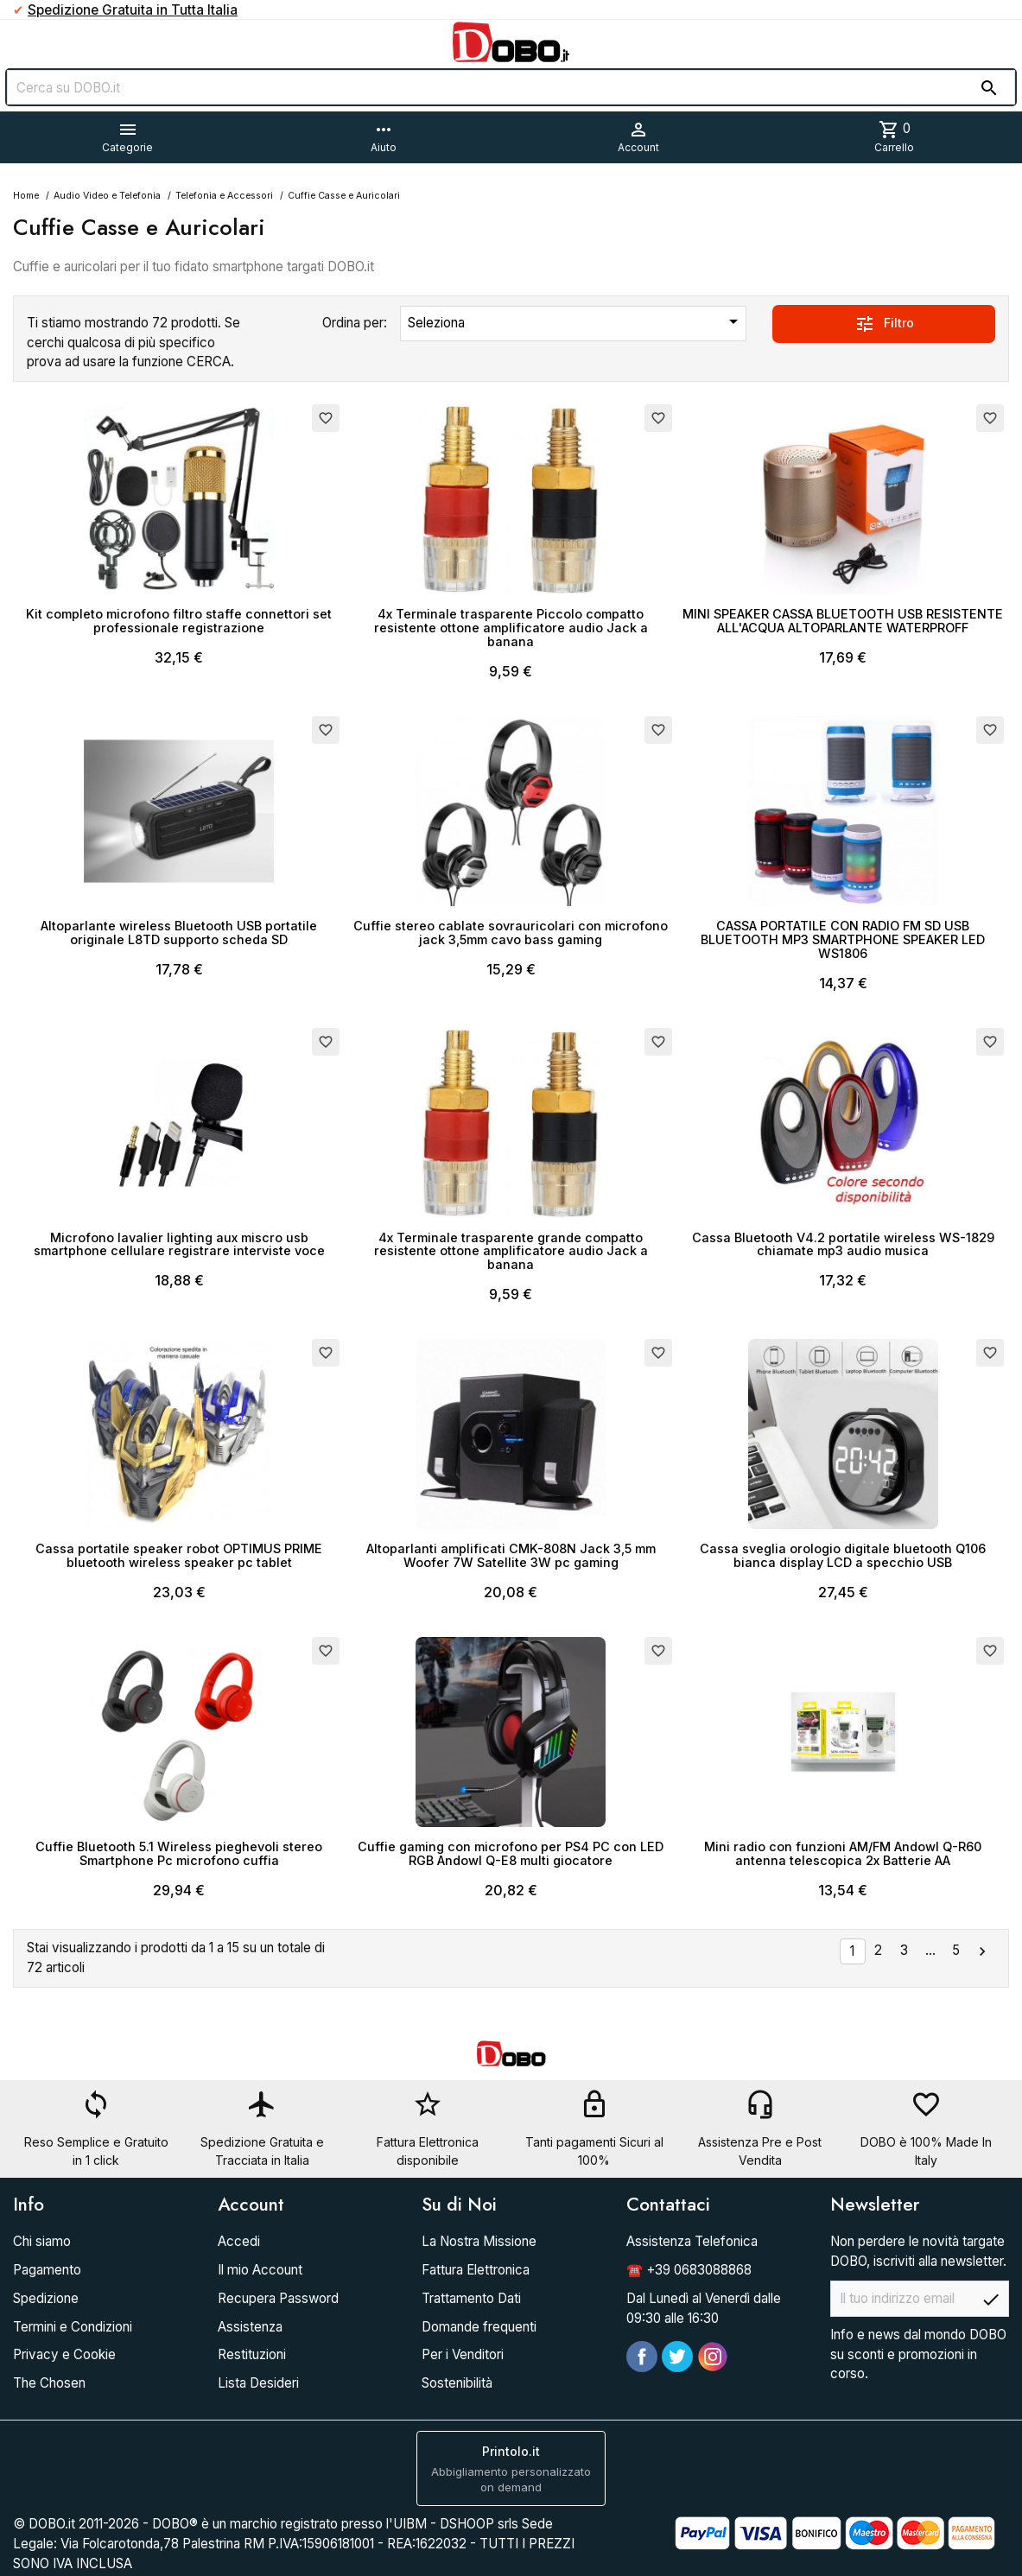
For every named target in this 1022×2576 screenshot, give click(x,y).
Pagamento (47, 2270)
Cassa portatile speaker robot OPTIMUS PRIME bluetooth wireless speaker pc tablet (178, 1555)
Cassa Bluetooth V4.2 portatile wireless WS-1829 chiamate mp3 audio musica (843, 1244)
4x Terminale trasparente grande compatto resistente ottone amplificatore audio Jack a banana (511, 1251)
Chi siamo (42, 2241)
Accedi (239, 2241)
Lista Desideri (258, 2383)
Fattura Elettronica (476, 2270)
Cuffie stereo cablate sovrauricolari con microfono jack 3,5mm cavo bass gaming (510, 932)
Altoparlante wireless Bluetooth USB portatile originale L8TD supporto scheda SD (179, 932)
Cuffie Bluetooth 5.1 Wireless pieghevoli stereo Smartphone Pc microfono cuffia (178, 1853)
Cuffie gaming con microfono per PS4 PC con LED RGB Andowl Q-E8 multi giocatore (510, 1853)
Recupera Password (278, 2298)
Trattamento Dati (471, 2298)
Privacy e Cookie (64, 2354)
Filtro (884, 324)
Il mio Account (260, 2270)
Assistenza (250, 2327)
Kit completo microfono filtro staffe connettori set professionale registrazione (179, 620)
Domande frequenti (479, 2327)
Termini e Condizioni (72, 2327)
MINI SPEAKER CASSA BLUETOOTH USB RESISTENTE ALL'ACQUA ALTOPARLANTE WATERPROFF (842, 620)
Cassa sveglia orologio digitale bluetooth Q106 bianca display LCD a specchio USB (843, 1555)
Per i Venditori (463, 2354)
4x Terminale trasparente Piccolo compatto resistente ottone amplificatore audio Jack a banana (511, 627)
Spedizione (46, 2298)
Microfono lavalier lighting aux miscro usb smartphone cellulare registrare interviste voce (179, 1244)
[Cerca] (511, 87)
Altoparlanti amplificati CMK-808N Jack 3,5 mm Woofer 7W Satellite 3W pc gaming (511, 1555)
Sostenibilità (457, 2383)
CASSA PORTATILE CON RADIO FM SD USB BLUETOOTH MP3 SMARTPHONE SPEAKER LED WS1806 (843, 939)
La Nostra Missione (479, 2241)
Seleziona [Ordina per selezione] (576, 321)
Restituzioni (252, 2354)
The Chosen (49, 2383)
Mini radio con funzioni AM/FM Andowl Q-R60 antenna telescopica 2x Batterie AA (842, 1853)
